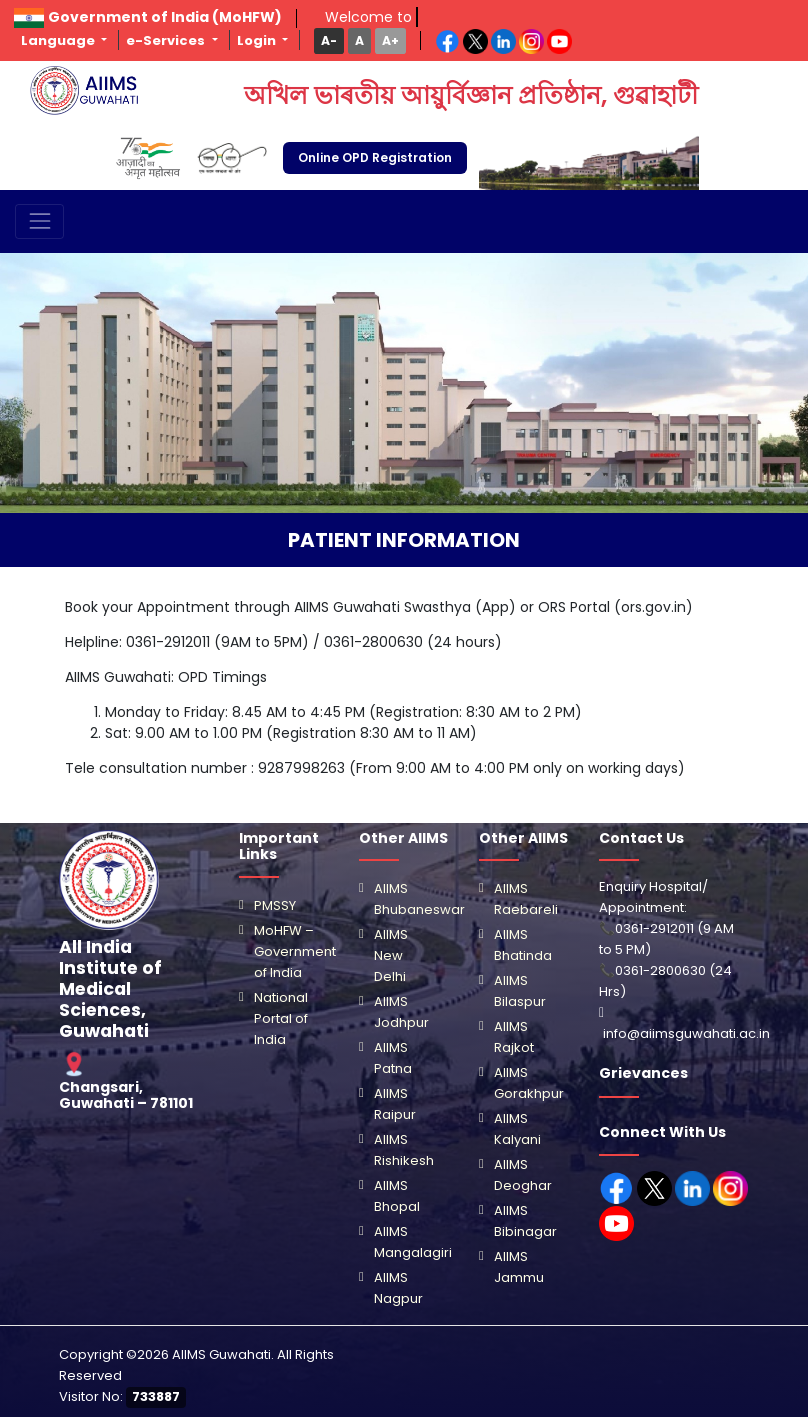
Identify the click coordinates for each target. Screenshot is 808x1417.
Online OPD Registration (375, 157)
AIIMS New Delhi (391, 955)
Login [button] (258, 40)
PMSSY (275, 905)
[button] (329, 40)
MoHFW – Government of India (295, 951)
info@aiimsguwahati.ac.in (686, 1033)
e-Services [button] (167, 40)
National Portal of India (281, 1018)
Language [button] (59, 40)
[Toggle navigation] (39, 221)
